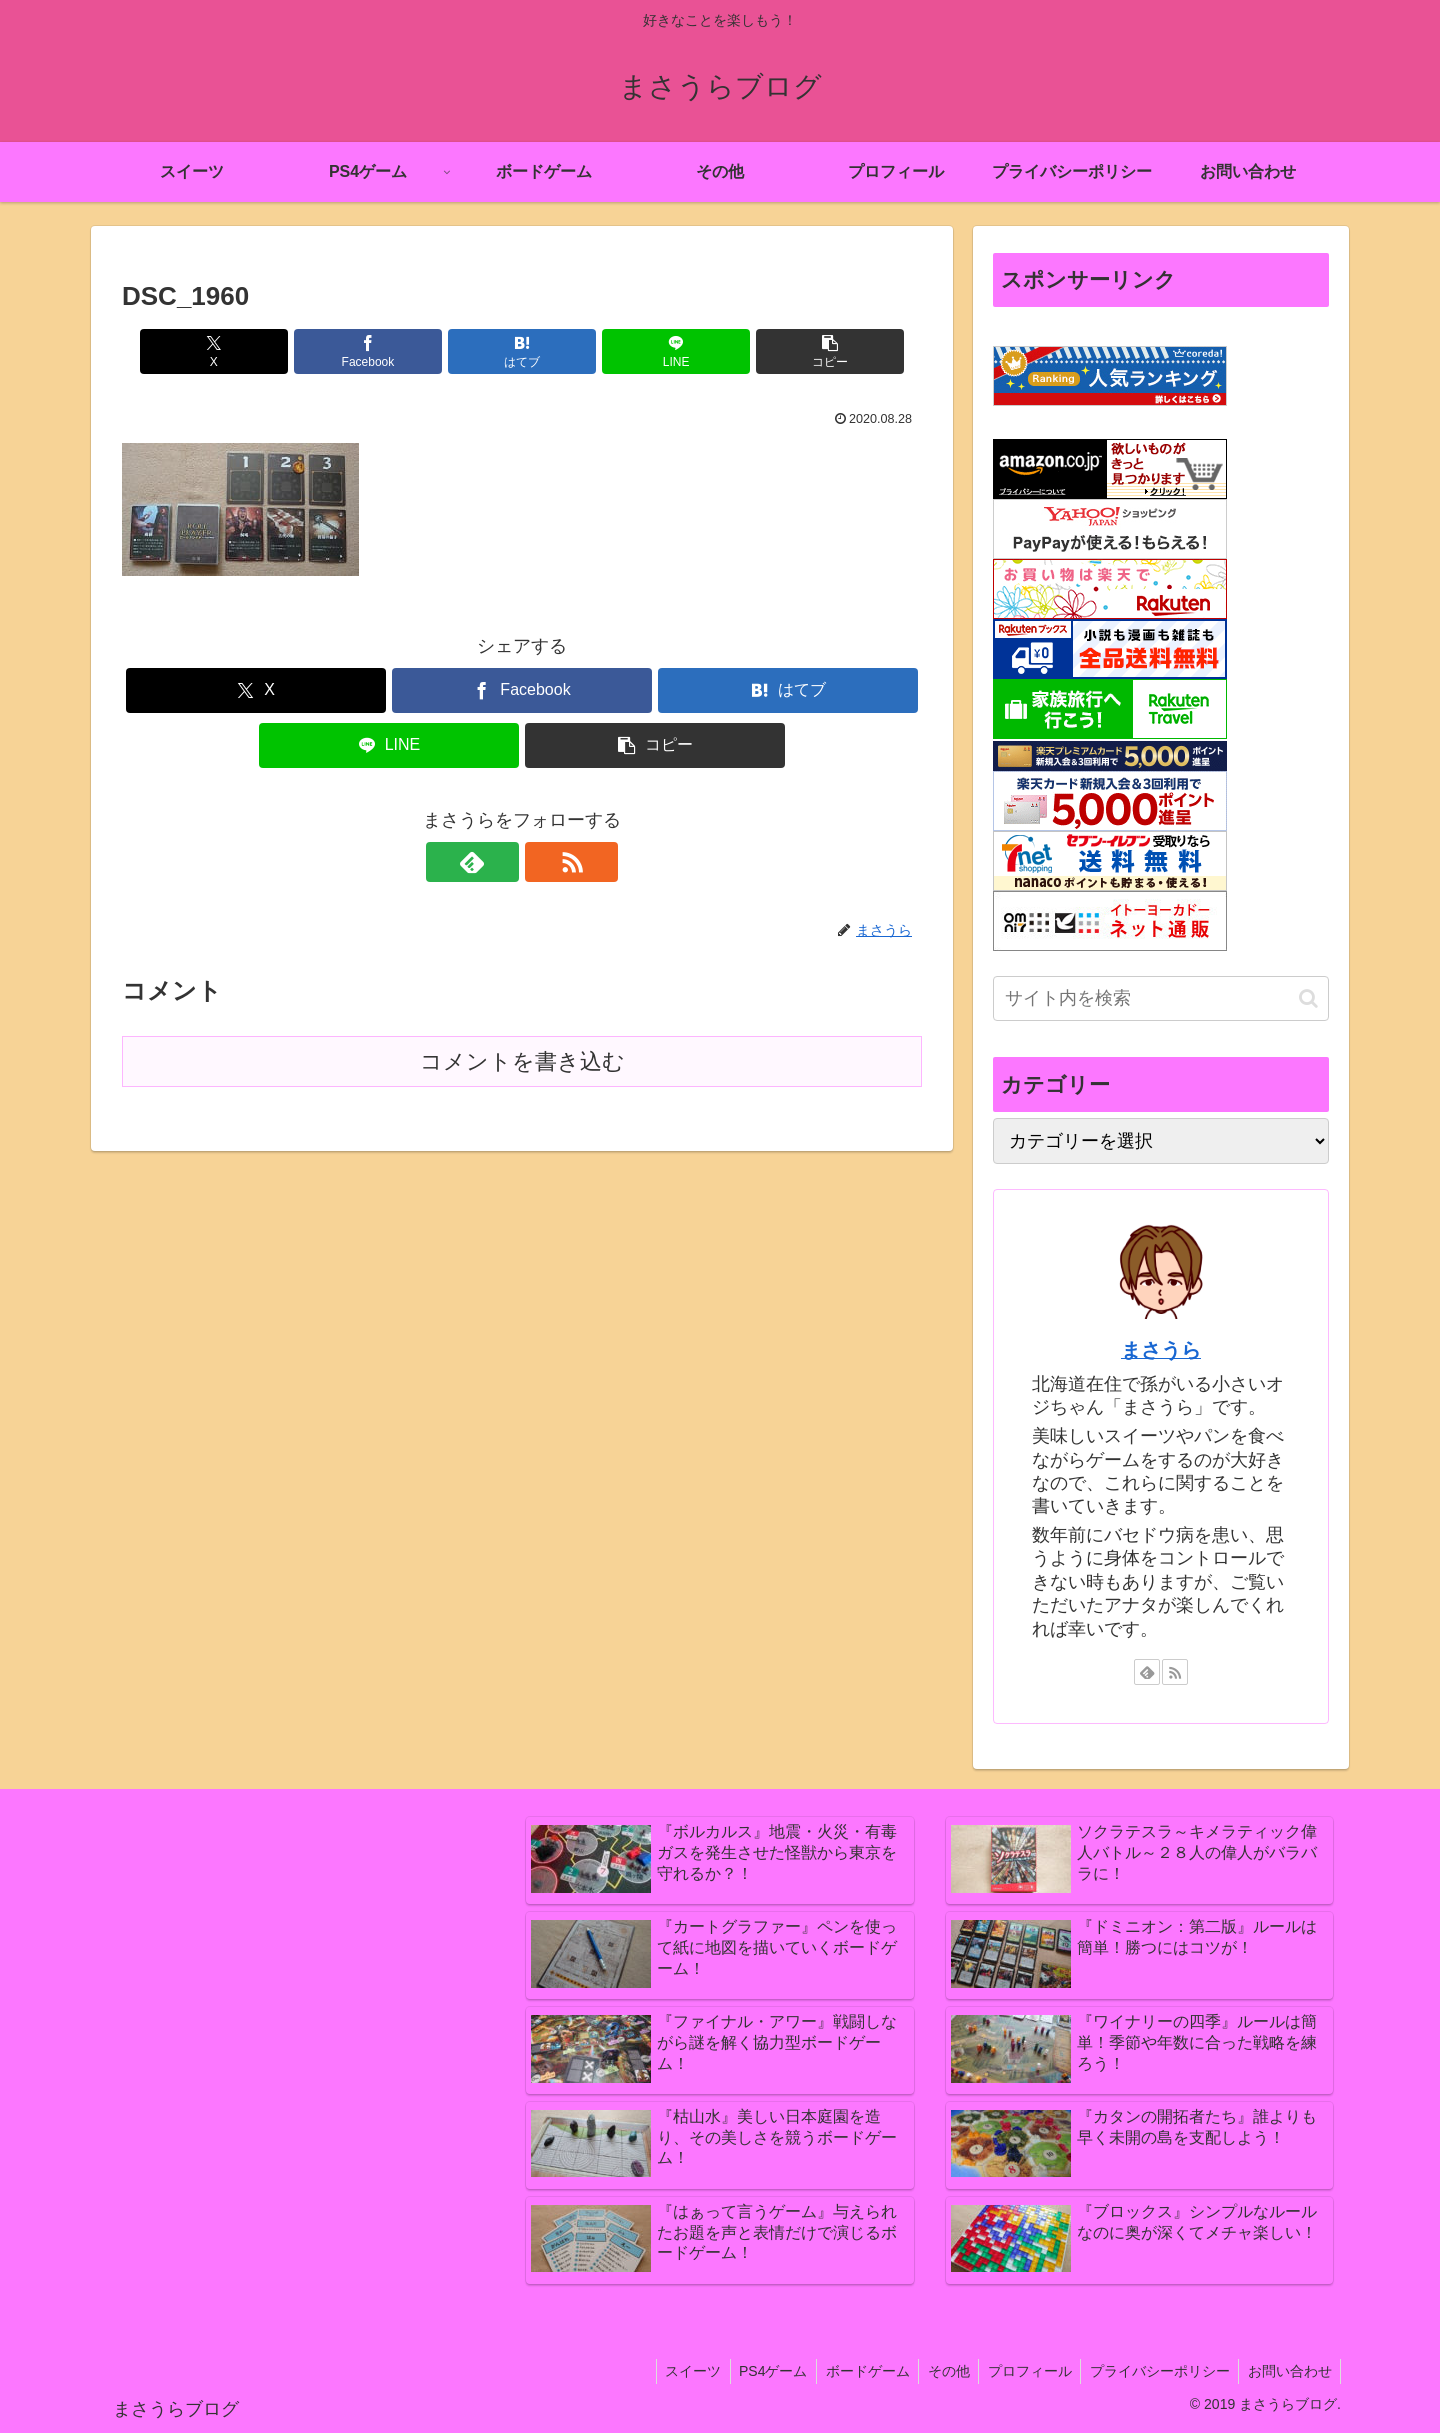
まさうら (1161, 1350)
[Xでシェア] (253, 351)
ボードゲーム (854, 2371)
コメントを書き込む (522, 1061)
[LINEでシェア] (656, 351)
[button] (791, 351)
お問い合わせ (1288, 2371)
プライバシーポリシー (1155, 2371)
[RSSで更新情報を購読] (545, 862)
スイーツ (674, 2371)
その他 (938, 2371)
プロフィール (1022, 2371)
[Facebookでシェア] (388, 351)
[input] (1161, 998)
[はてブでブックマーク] (522, 351)
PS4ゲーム (757, 2371)
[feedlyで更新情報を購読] (499, 862)
